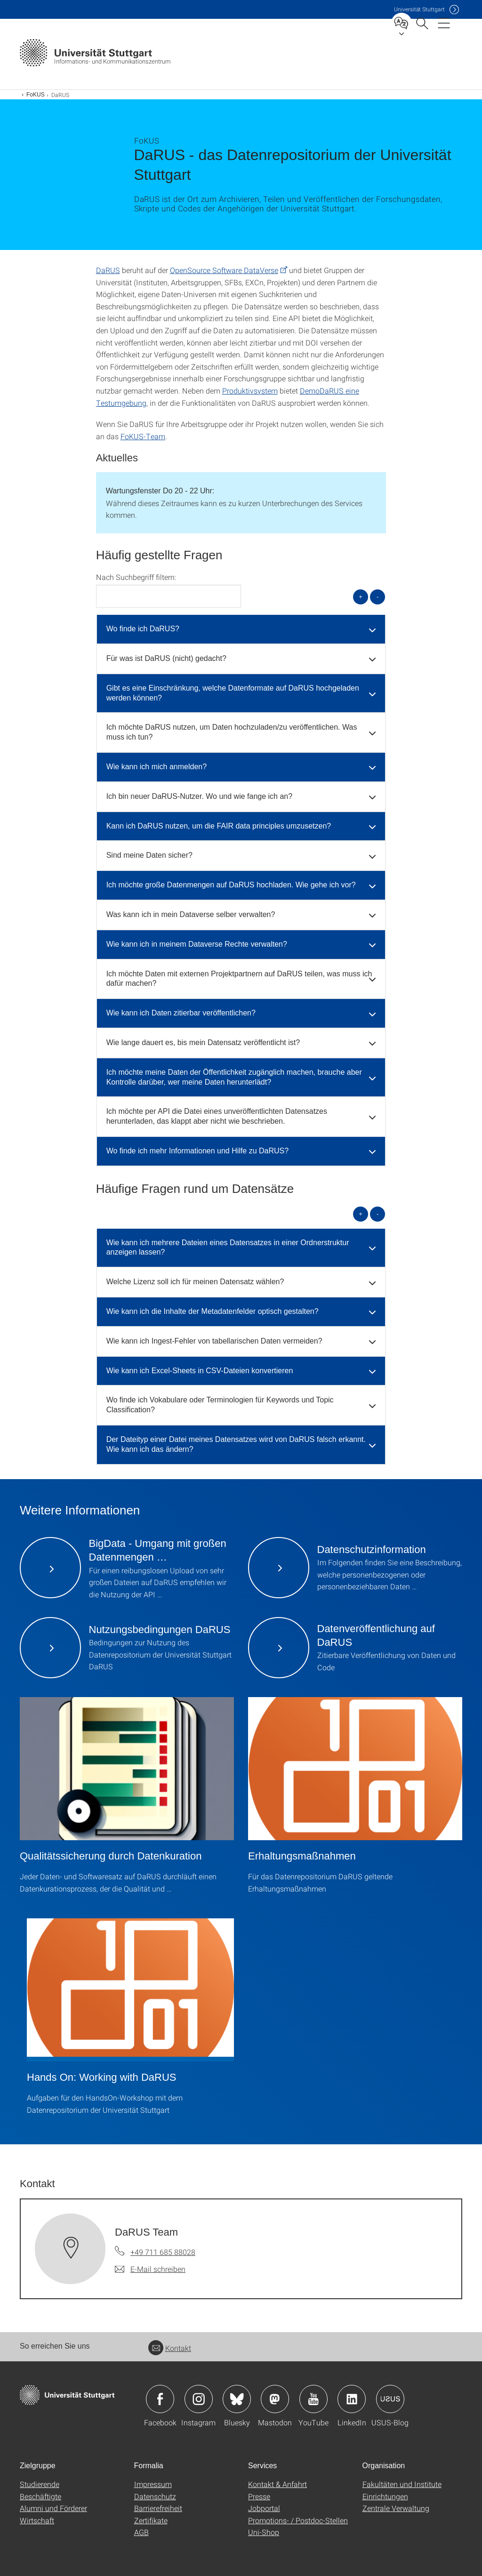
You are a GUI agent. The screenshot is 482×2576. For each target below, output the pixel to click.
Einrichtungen (385, 2496)
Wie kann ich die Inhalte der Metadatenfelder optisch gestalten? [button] (212, 1311)
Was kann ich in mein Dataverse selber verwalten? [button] (190, 914)
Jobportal (264, 2508)
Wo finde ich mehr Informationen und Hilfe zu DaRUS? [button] (197, 1151)
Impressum (153, 2484)
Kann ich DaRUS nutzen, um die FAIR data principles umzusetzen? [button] (218, 826)
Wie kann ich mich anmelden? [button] (156, 767)
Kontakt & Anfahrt (277, 2484)
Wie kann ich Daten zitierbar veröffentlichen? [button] (181, 1013)
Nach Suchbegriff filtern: (136, 577)
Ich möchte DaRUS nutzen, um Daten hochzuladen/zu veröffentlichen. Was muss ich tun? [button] (231, 732)
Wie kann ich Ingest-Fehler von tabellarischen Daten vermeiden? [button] (214, 1341)
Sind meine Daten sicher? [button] (149, 855)
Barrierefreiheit (158, 2508)
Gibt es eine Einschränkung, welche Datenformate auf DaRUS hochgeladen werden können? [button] (232, 693)
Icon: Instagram (199, 2399)
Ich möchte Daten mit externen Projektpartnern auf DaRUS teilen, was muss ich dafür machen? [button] (239, 979)
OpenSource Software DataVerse (224, 270)
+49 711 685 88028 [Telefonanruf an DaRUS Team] (162, 2252)
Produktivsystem (250, 390)
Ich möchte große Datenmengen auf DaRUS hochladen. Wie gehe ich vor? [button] (231, 885)
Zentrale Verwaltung (395, 2508)
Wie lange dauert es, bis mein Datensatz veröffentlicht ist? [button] (203, 1042)
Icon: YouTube (313, 2399)
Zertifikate (151, 2520)
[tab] (241, 629)
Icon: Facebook (160, 2399)
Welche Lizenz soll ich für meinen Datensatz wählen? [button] (195, 1282)
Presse (259, 2496)
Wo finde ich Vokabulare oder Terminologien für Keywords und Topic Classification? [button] (220, 1405)
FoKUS (35, 94)
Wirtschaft (37, 2520)
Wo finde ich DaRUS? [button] (142, 629)
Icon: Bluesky (237, 2399)
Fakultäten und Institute (402, 2484)
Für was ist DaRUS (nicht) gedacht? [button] (166, 658)
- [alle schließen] (377, 596)
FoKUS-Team (142, 436)
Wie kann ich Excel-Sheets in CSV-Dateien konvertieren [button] (199, 1371)
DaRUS (108, 270)
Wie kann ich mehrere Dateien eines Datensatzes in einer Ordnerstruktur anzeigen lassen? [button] (227, 1247)
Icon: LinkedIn (351, 2399)
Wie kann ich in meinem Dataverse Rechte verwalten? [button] (196, 944)
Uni (419, 9)
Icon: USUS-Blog (390, 2399)
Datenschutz (155, 2496)
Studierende (39, 2484)
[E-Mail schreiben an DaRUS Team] (150, 2269)
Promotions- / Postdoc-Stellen (298, 2520)
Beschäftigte (40, 2496)
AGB (141, 2532)
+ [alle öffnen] (360, 596)
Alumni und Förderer (53, 2508)
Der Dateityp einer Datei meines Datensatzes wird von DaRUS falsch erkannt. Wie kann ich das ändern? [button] (236, 1444)
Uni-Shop (263, 2532)
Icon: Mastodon (275, 2399)
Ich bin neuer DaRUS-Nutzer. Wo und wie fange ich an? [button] (199, 796)
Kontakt (169, 2348)
